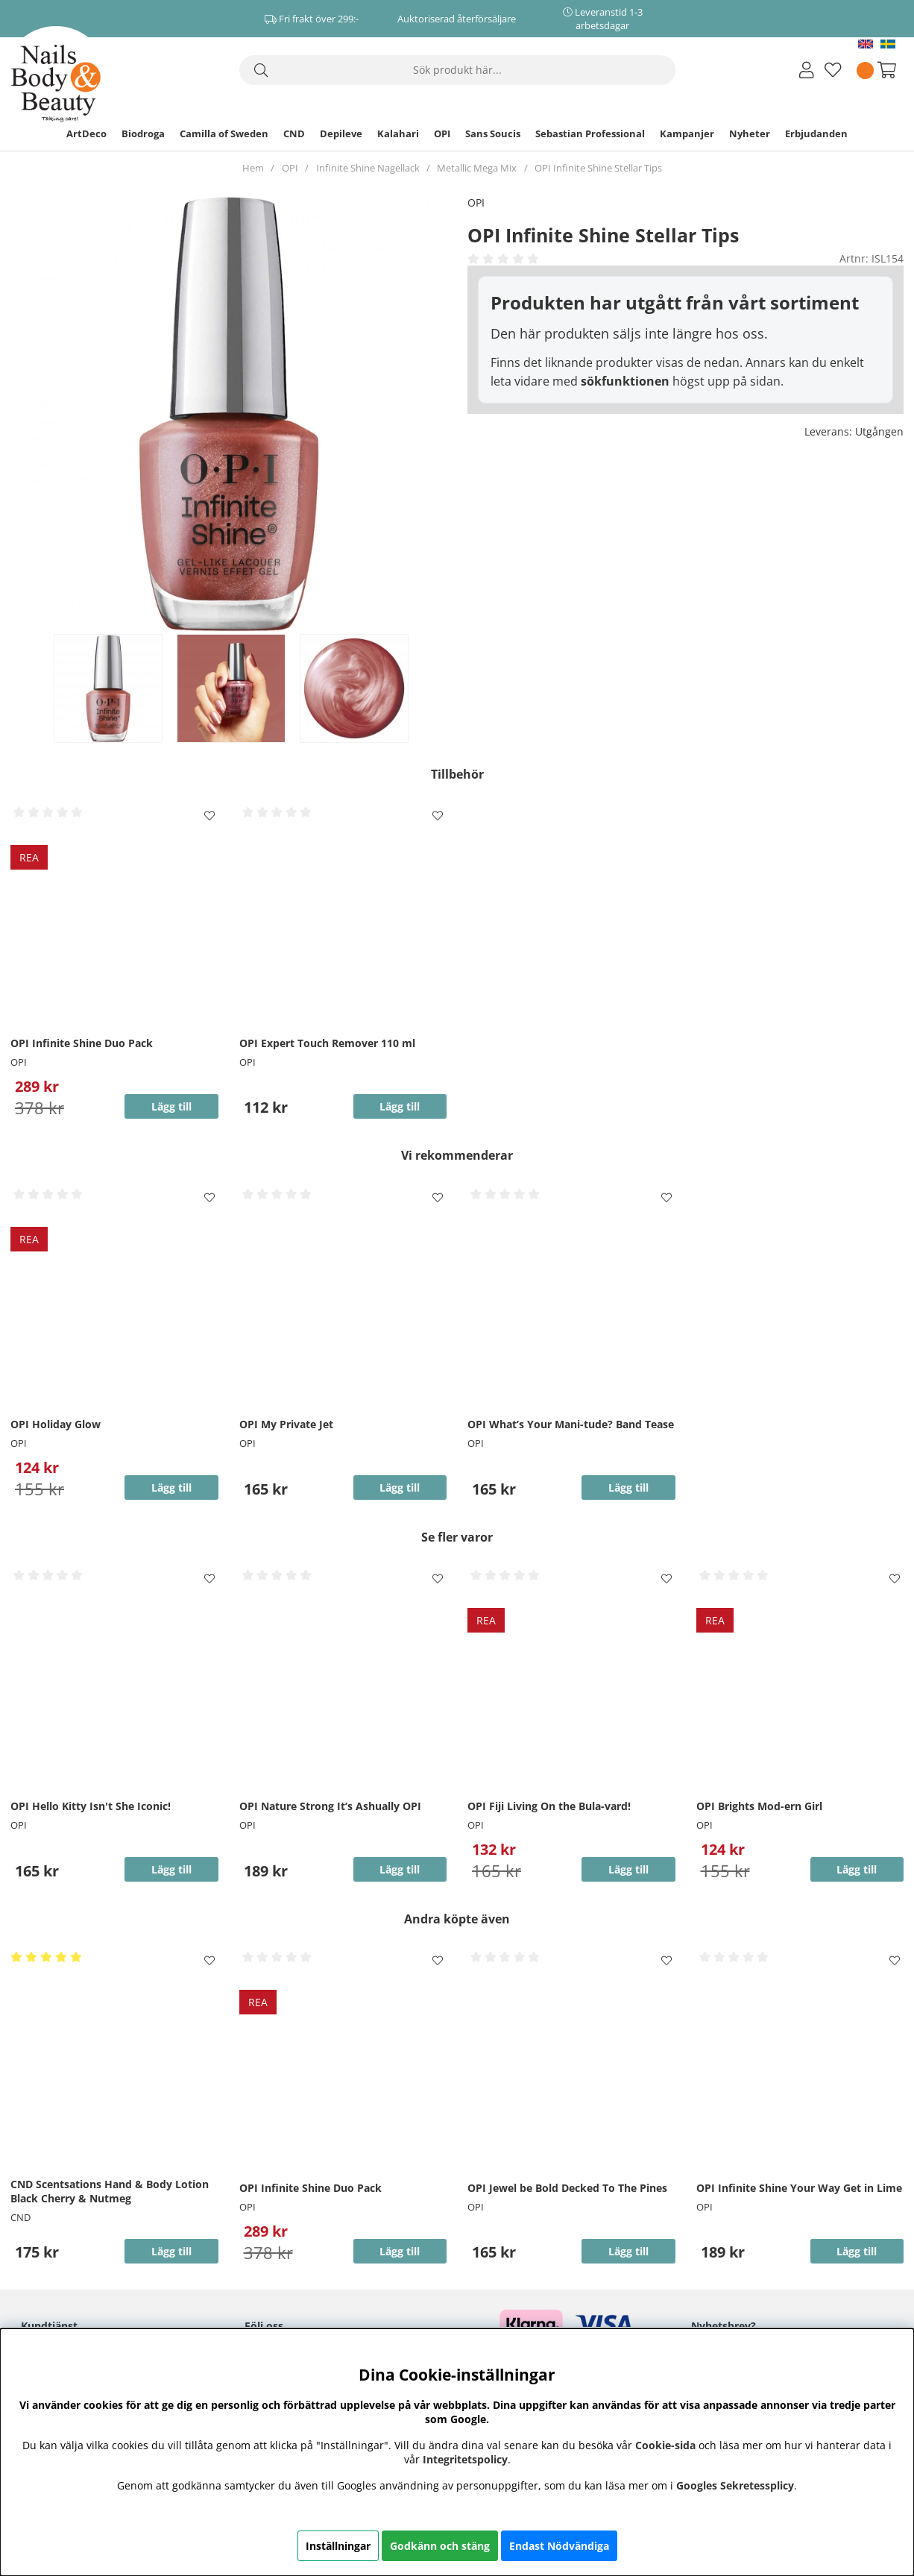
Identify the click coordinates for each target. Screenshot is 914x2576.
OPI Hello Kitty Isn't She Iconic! (90, 1806)
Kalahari (398, 133)
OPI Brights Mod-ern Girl (759, 1806)
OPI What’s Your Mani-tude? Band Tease (570, 1424)
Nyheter (749, 133)
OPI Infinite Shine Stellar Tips (598, 168)
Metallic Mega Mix (477, 168)
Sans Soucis (492, 133)
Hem (253, 168)
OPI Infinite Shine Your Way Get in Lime (799, 2188)
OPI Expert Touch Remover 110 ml (327, 1043)
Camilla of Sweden (224, 133)
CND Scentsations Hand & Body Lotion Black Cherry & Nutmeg (109, 2191)
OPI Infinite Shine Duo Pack (81, 1043)
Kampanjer (687, 133)
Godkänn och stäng (440, 2546)
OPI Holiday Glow (55, 1424)
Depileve (341, 133)
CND (294, 133)
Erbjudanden (816, 133)
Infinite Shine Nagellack (368, 168)
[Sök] (457, 70)
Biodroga (143, 133)
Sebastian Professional (590, 133)
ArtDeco (86, 133)
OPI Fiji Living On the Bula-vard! (549, 1806)
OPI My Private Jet (286, 1424)
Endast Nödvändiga (559, 2546)
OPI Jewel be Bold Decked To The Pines (567, 2188)
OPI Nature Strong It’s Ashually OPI (330, 1806)
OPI (442, 133)
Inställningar (338, 2546)
